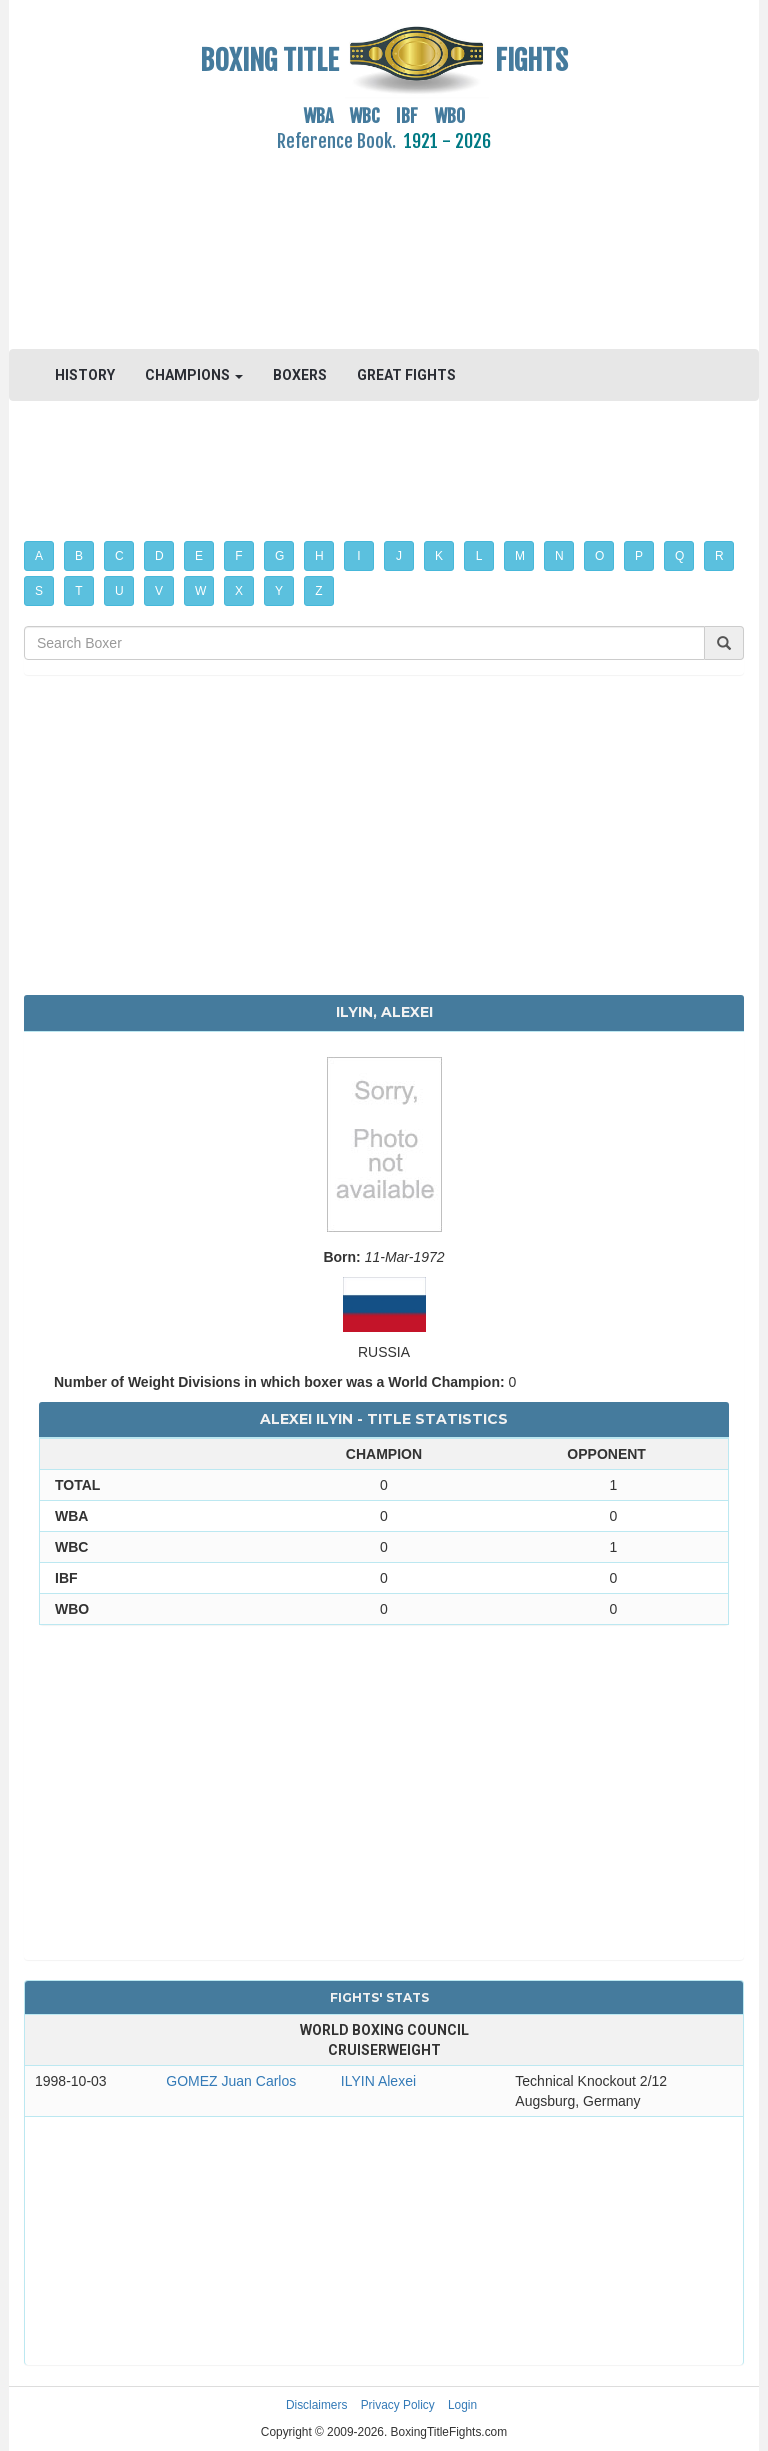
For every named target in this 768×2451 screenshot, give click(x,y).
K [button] (439, 556)
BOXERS (300, 375)
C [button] (119, 556)
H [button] (319, 556)
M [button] (520, 556)
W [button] (200, 591)
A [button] (39, 556)
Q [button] (679, 556)
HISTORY (85, 375)
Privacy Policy (398, 2405)
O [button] (599, 556)
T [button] (78, 591)
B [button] (79, 556)
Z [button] (318, 591)
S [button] (39, 591)
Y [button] (279, 591)
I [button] (358, 556)
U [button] (119, 591)
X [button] (239, 591)
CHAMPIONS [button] (194, 375)
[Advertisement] (384, 239)
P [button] (639, 556)
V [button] (159, 591)
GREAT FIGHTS (406, 375)
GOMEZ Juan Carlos (231, 2081)
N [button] (559, 556)
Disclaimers (316, 2405)
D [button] (159, 556)
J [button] (399, 556)
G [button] (279, 556)
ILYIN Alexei (378, 2081)
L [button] (479, 556)
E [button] (199, 556)
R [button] (719, 556)
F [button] (238, 556)
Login (462, 2405)
